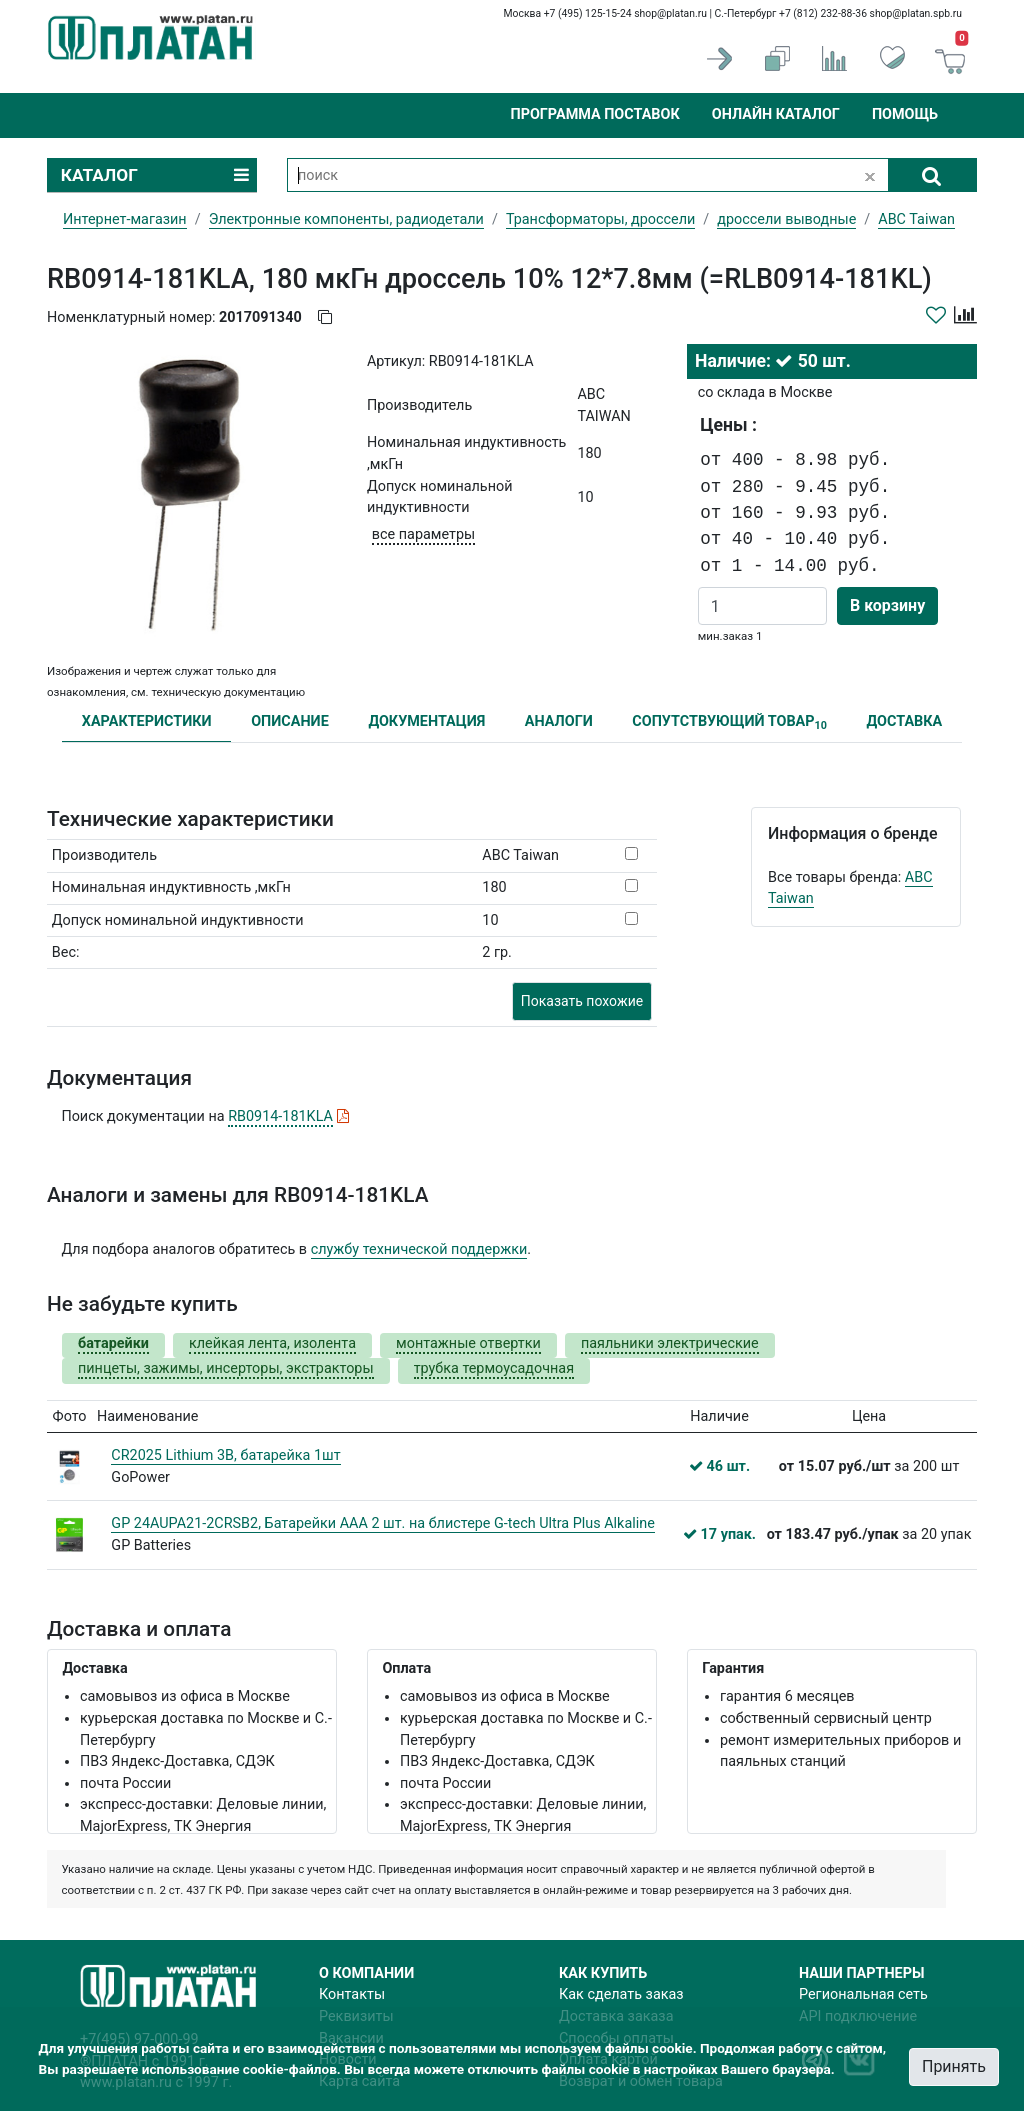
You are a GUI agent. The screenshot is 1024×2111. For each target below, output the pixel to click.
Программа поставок (594, 114)
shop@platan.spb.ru (916, 13)
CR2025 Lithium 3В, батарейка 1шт (225, 1455)
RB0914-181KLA (280, 1116)
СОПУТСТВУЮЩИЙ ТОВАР (729, 722)
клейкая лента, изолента (272, 1343)
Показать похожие (582, 1001)
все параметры (423, 534)
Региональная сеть (863, 1994)
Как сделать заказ (621, 1994)
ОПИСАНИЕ (290, 721)
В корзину (887, 605)
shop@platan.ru (670, 13)
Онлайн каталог (776, 114)
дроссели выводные (786, 219)
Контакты (352, 1994)
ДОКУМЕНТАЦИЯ (426, 721)
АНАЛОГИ (559, 721)
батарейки (113, 1343)
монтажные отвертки (468, 1343)
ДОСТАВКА (905, 721)
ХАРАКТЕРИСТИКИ (147, 721)
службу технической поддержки (419, 1249)
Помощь (905, 114)
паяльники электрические (670, 1343)
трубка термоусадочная (494, 1368)
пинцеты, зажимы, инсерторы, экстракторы (226, 1368)
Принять (954, 2066)
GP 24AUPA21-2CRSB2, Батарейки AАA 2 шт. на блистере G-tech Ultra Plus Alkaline (382, 1523)
